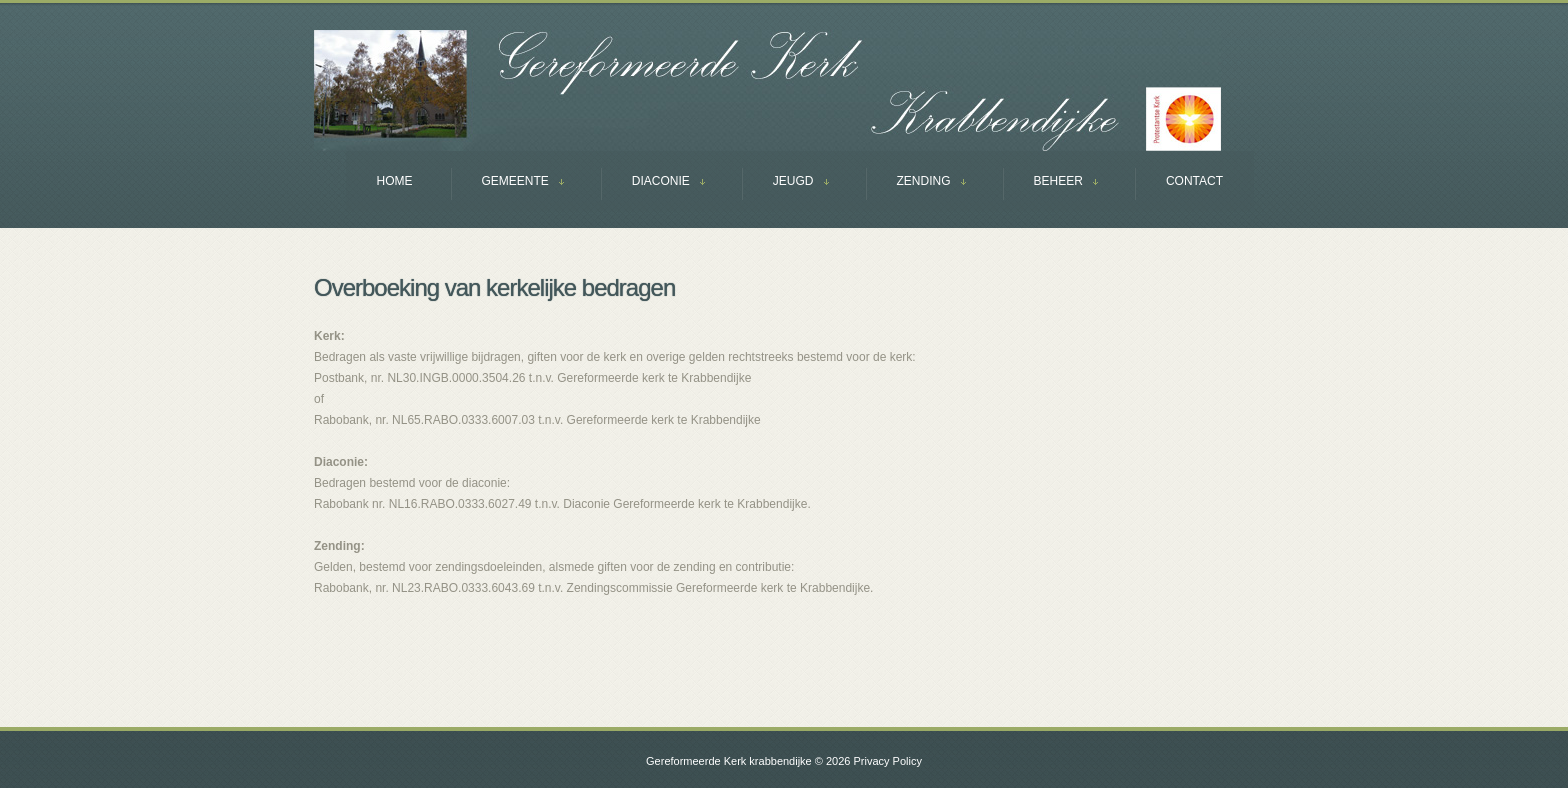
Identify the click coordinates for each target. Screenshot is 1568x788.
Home (395, 181)
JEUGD (785, 183)
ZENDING (916, 183)
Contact (1194, 181)
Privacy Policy (887, 761)
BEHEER (1050, 183)
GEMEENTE (507, 183)
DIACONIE (653, 183)
